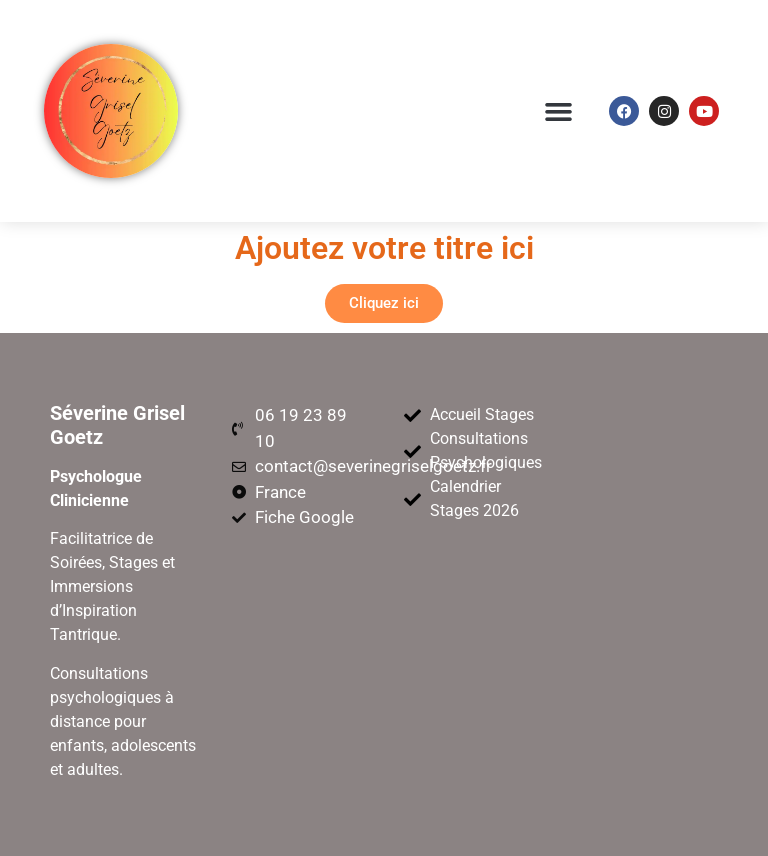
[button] (559, 111)
